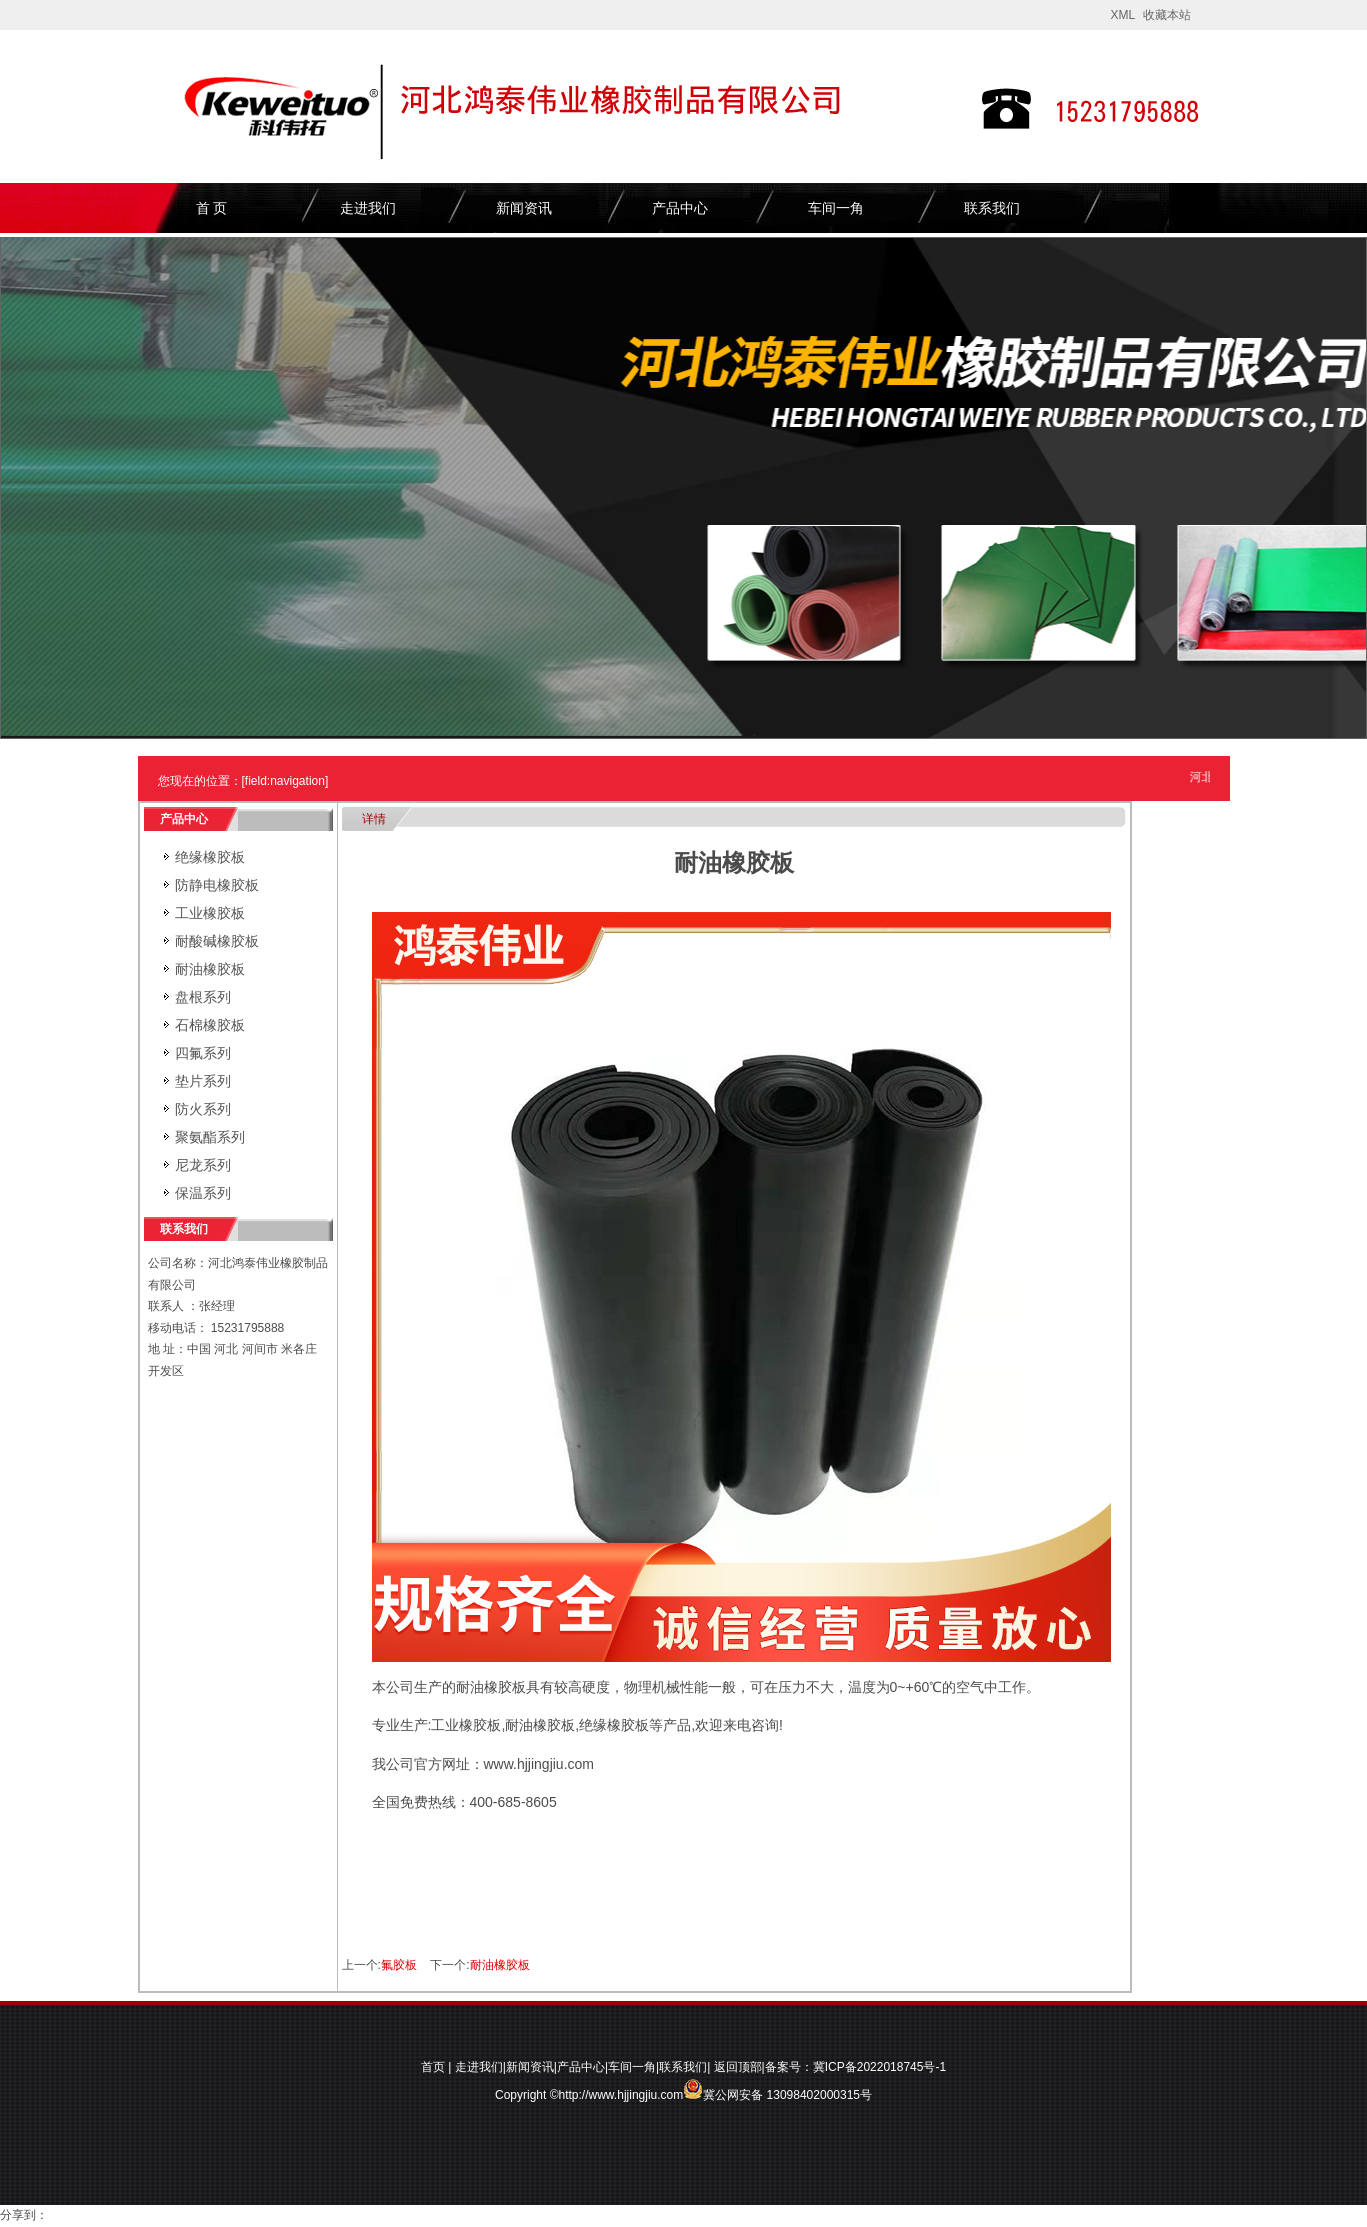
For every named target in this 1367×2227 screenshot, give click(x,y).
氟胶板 (399, 1965)
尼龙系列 (203, 1165)
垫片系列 (203, 1081)
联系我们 (992, 208)
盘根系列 (203, 997)
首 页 (212, 208)
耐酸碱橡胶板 (217, 941)
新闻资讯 (524, 208)
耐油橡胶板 (210, 969)
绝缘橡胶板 (210, 857)
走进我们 (368, 208)
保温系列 (203, 1193)
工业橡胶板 (210, 913)
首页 (433, 2067)
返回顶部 (738, 2067)
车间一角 (836, 208)
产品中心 (680, 208)
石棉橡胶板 (210, 1025)
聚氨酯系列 (210, 1137)
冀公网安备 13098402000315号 (777, 2089)
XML (1122, 15)
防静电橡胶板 (217, 885)
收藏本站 (1167, 15)
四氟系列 (203, 1053)
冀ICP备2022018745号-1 (879, 2067)
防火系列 (203, 1109)
